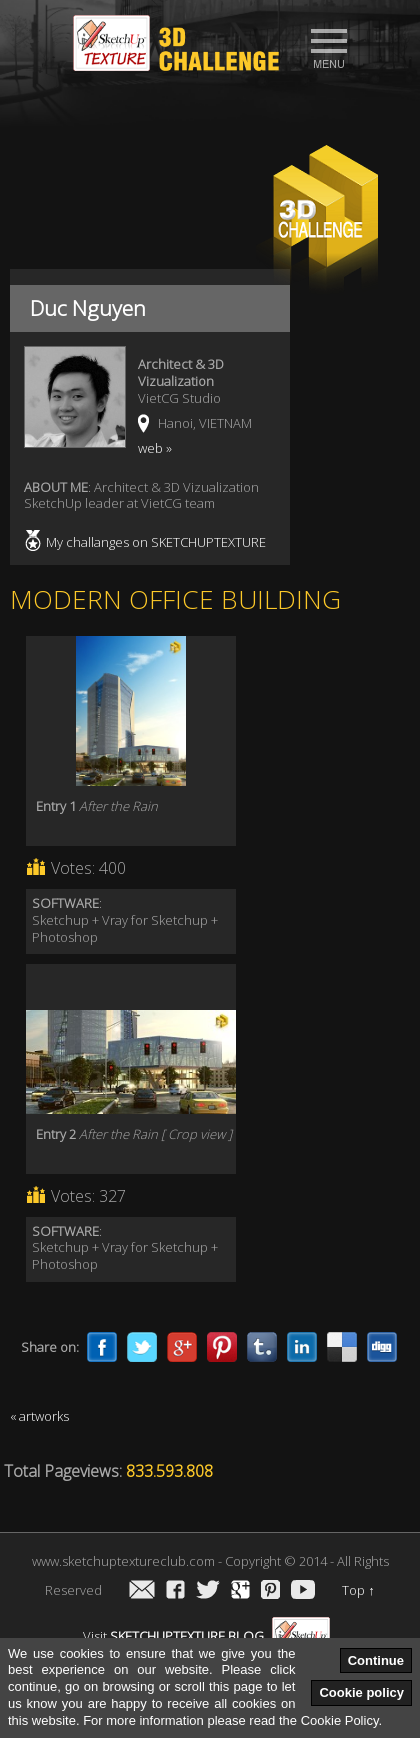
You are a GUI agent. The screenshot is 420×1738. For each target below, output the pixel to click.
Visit (206, 1636)
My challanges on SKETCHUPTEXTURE (156, 542)
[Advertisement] (210, 116)
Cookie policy (361, 1692)
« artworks (39, 1416)
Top (358, 1590)
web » (155, 448)
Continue (376, 1660)
